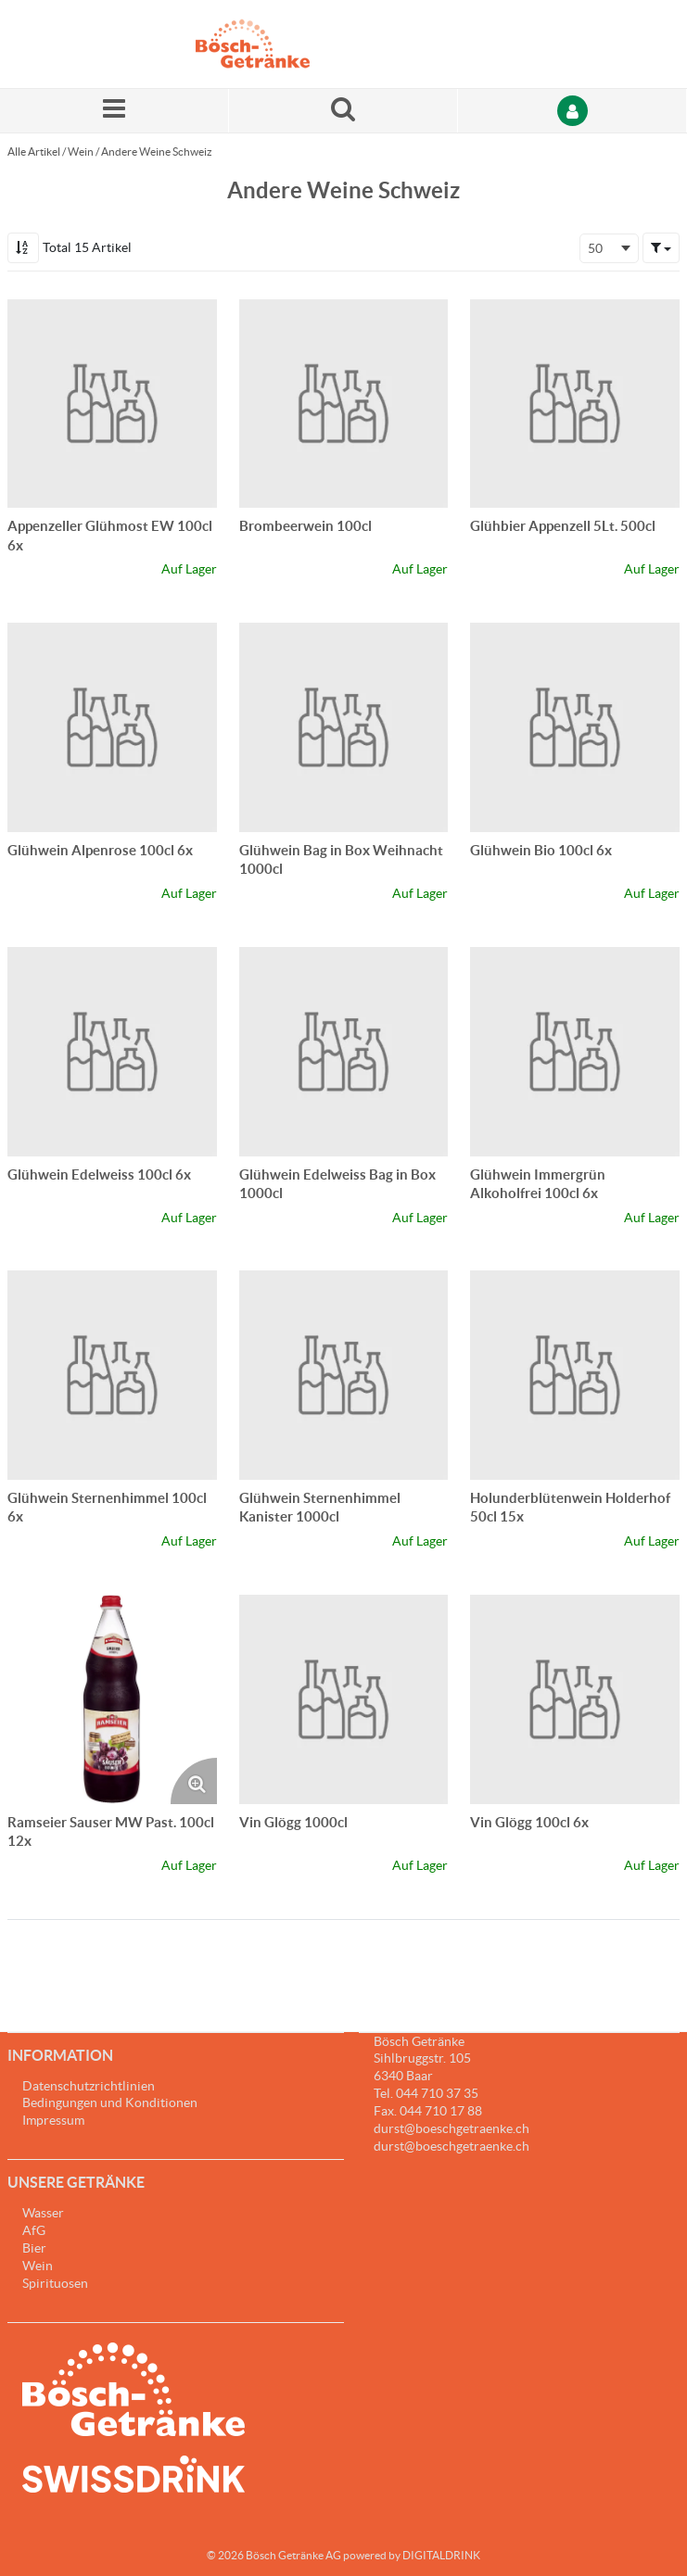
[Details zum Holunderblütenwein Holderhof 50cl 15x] (575, 1375)
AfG (33, 2230)
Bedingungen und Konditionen (109, 2102)
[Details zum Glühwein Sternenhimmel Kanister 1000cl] (344, 1375)
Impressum (53, 2120)
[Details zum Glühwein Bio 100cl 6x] (575, 727)
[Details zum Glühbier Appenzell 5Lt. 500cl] (575, 404)
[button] (661, 247)
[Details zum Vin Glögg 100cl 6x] (575, 1699)
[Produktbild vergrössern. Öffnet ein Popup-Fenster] (194, 1781)
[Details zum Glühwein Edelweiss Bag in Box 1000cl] (344, 1051)
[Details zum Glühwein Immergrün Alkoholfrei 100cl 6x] (575, 1051)
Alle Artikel (33, 151)
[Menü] (114, 111)
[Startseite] (284, 44)
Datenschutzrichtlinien (88, 2085)
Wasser (43, 2212)
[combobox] (609, 248)
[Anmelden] (572, 111)
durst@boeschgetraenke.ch (451, 2146)
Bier (34, 2248)
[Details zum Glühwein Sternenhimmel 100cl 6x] (112, 1375)
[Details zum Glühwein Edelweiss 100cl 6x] (112, 1051)
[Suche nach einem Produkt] (343, 111)
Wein (81, 151)
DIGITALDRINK (441, 2555)
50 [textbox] (595, 248)
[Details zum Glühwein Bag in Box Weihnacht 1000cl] (344, 727)
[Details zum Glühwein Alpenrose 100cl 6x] (112, 727)
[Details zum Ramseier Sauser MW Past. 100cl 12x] (112, 1699)
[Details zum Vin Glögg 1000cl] (344, 1699)
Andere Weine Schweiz (156, 151)
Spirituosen (55, 2283)
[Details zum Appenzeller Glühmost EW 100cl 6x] (112, 404)
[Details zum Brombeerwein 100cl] (344, 404)
